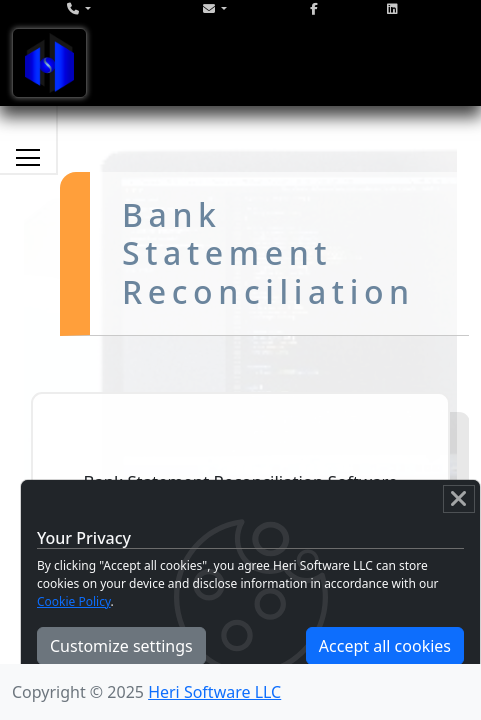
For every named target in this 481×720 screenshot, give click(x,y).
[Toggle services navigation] (28, 157)
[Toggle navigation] (49, 63)
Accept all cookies (385, 646)
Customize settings (121, 646)
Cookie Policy (74, 601)
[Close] (459, 499)
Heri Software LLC (214, 692)
